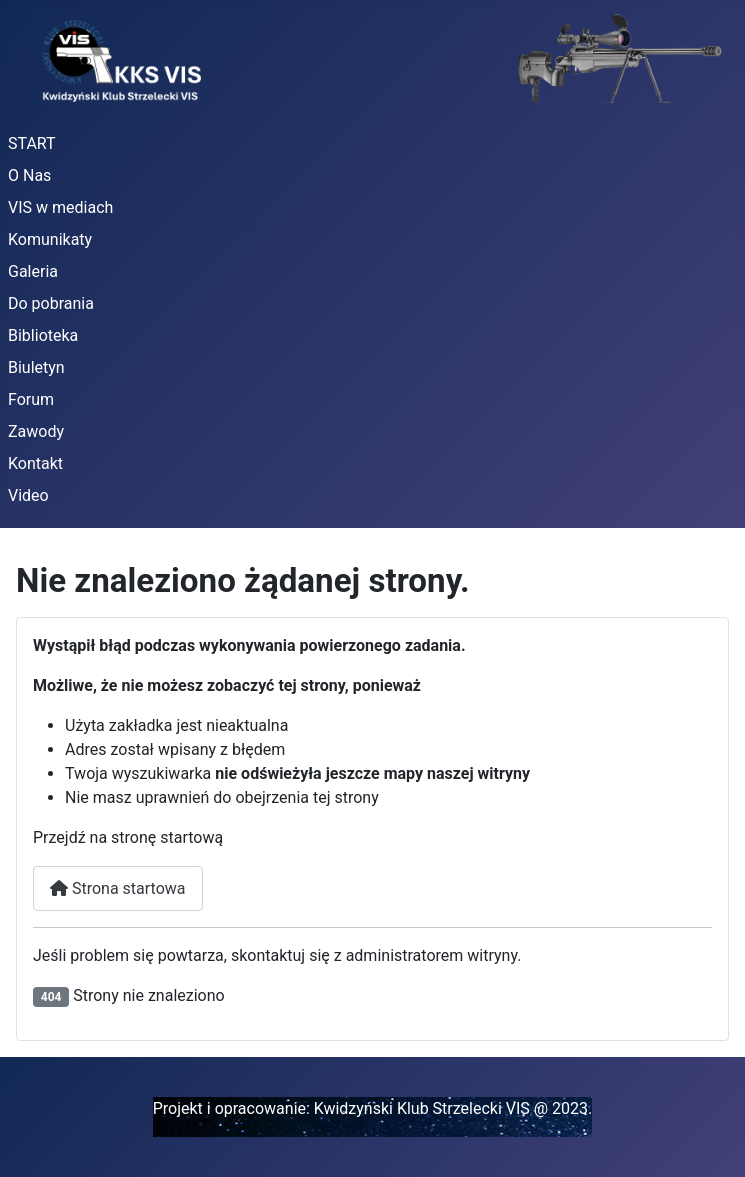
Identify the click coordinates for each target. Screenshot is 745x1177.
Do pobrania (51, 303)
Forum (31, 399)
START (32, 143)
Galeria (33, 271)
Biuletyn (36, 367)
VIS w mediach (60, 207)
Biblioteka (43, 335)
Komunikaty (50, 239)
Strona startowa (118, 888)
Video (28, 495)
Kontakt (35, 463)
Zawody (36, 431)
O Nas (29, 175)
